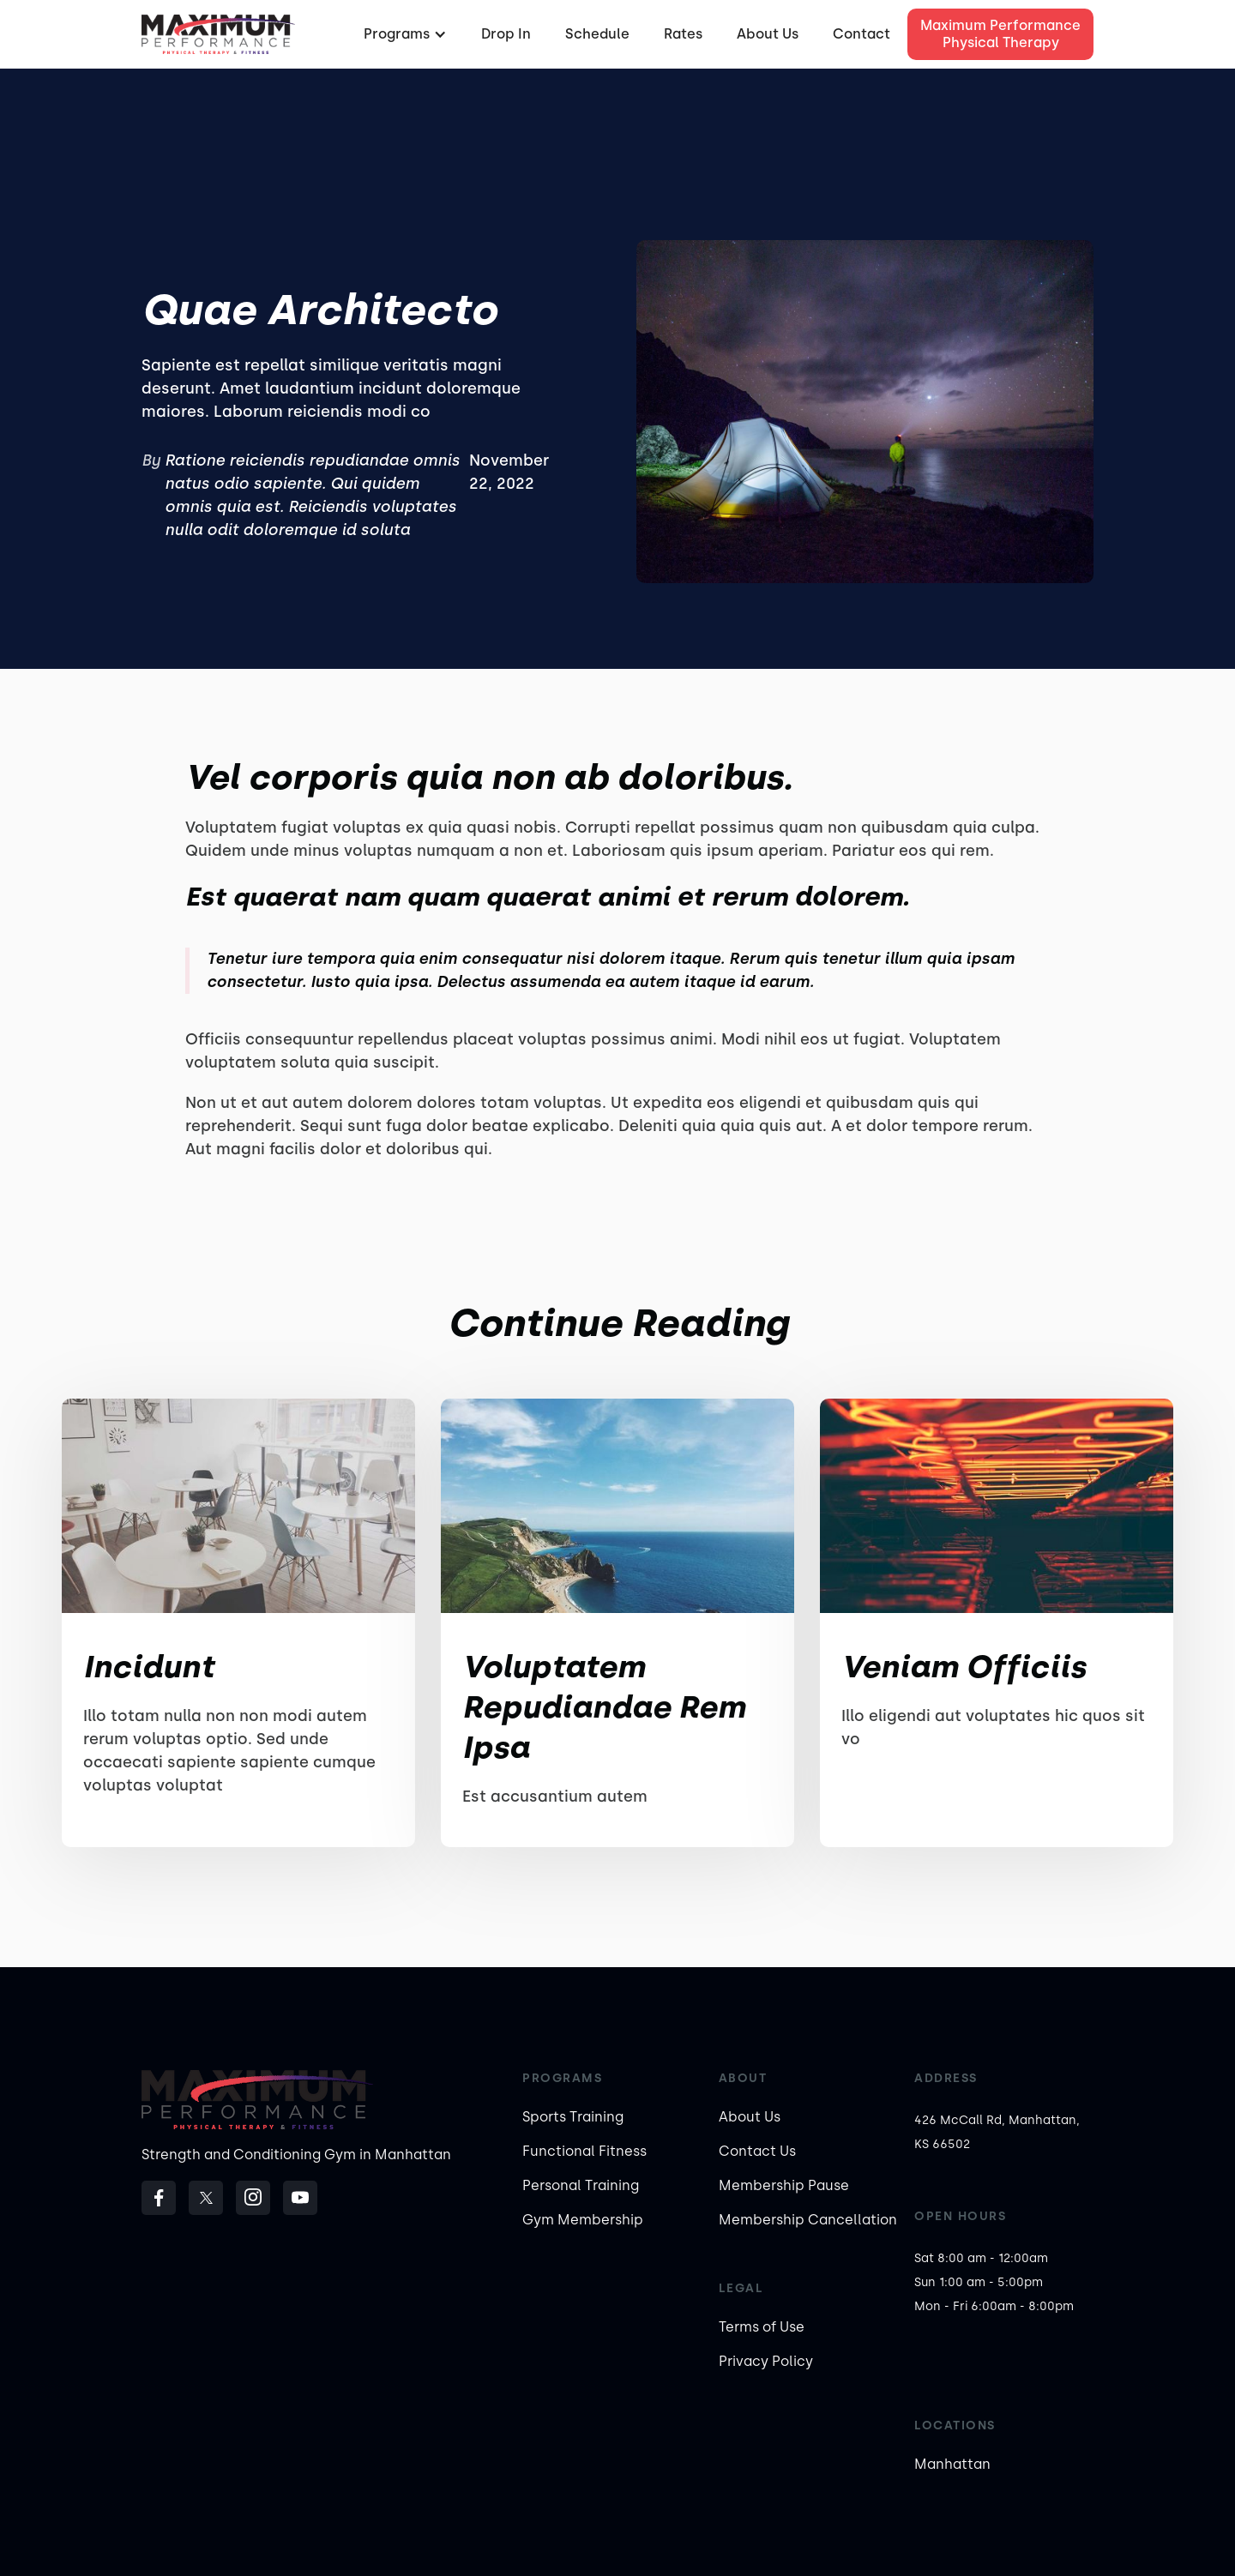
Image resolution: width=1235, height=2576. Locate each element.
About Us (767, 34)
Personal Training (580, 2185)
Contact (861, 34)
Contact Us (757, 2151)
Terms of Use (761, 2327)
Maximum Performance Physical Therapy (1000, 34)
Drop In (506, 34)
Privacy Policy (766, 2361)
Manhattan (952, 2464)
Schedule (597, 34)
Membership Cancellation (808, 2220)
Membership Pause (784, 2185)
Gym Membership (582, 2220)
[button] (403, 34)
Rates (683, 34)
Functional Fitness (584, 2151)
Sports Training (573, 2117)
